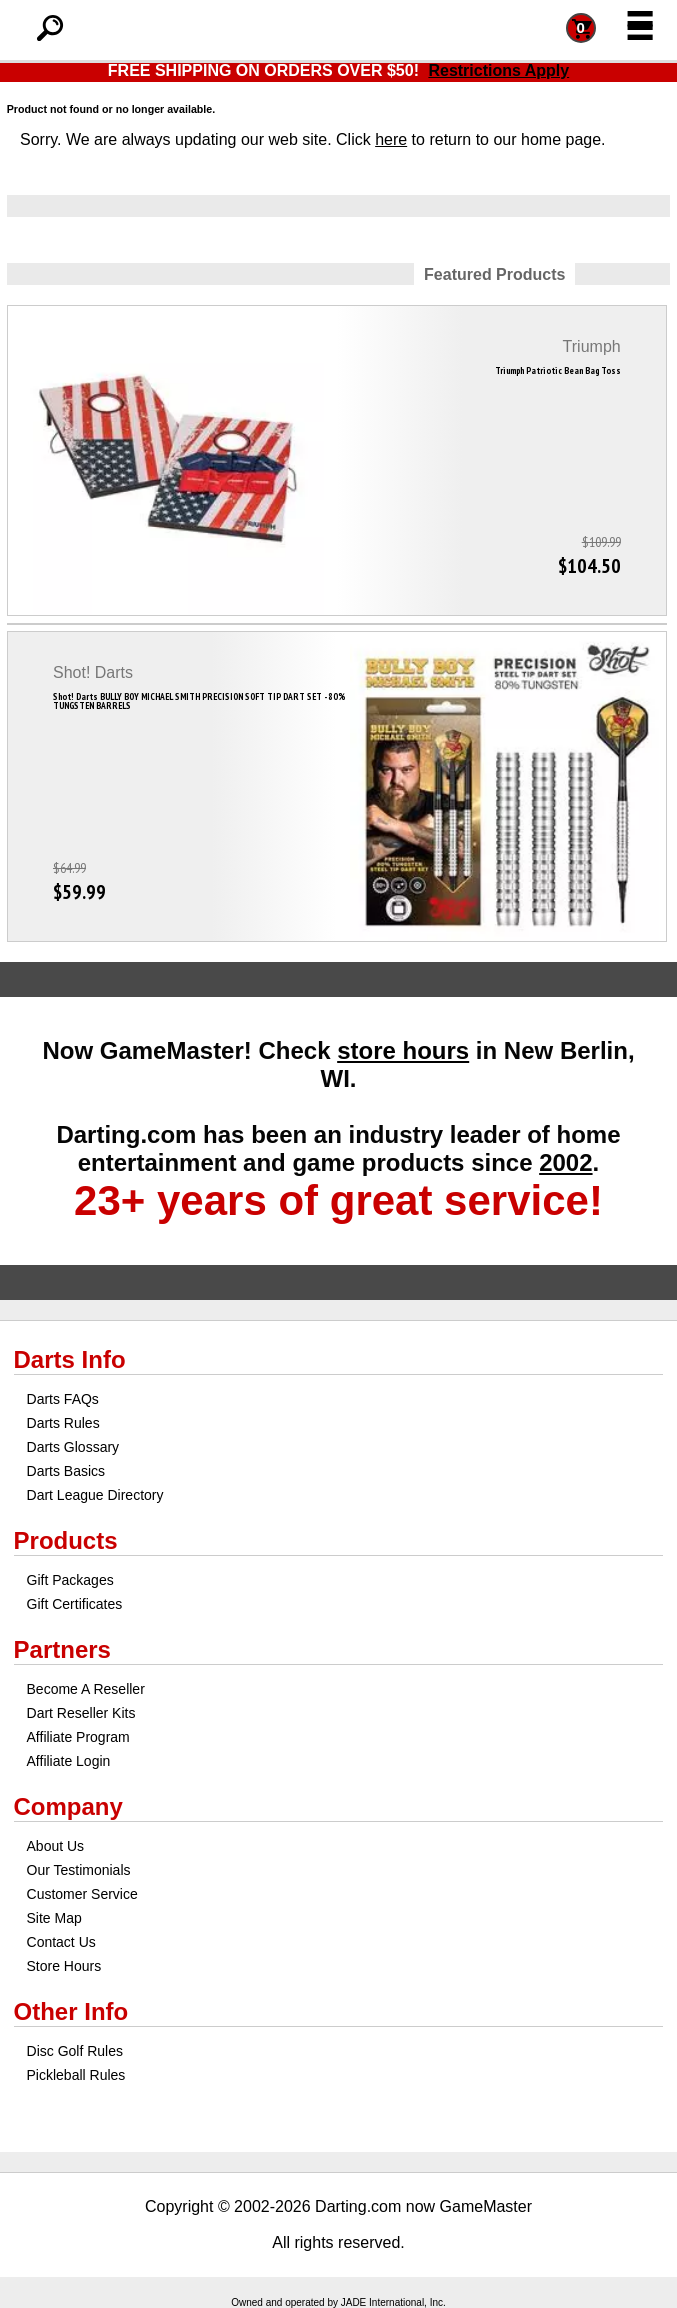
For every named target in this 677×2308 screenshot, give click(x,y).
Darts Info (70, 1359)
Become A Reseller (86, 1689)
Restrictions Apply (498, 70)
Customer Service (82, 1894)
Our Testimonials (79, 1870)
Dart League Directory (95, 1495)
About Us (56, 1846)
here (391, 139)
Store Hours (64, 1966)
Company (68, 1806)
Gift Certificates (75, 1604)
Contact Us (61, 1942)
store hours (403, 1050)
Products (66, 1540)
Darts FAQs (63, 1399)
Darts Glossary (73, 1447)
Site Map (54, 1918)
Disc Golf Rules (75, 2051)
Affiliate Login (69, 1761)
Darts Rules (63, 1423)
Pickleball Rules (76, 2075)
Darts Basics (66, 1471)
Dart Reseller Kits (81, 1713)
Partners (62, 1649)
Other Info (71, 2011)
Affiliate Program (78, 1737)
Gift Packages (70, 1580)
